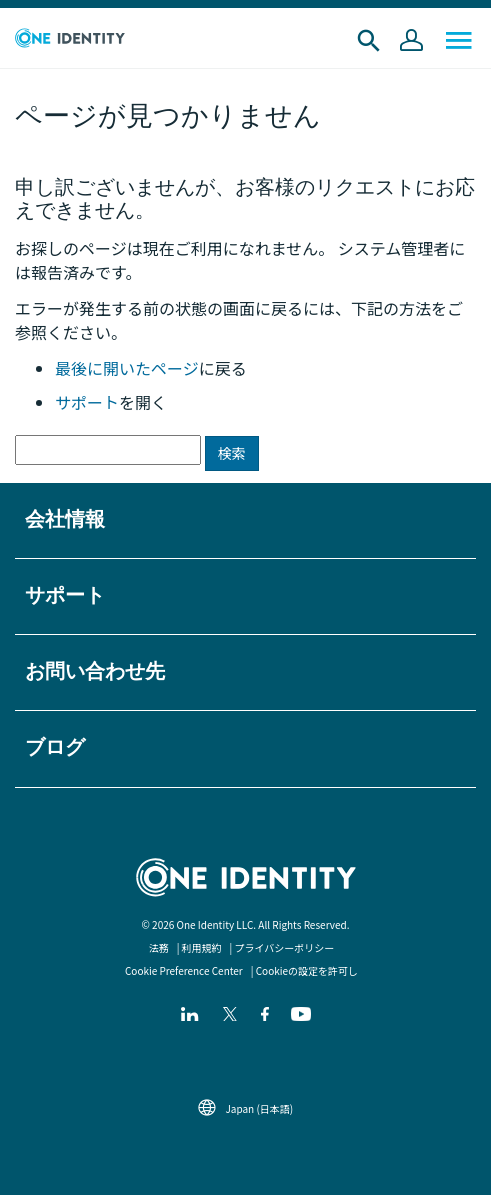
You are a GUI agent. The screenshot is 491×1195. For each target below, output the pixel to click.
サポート (87, 402)
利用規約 (202, 947)
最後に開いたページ (127, 368)
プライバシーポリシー (285, 947)
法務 (159, 947)
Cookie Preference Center (184, 970)
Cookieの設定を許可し (307, 970)
